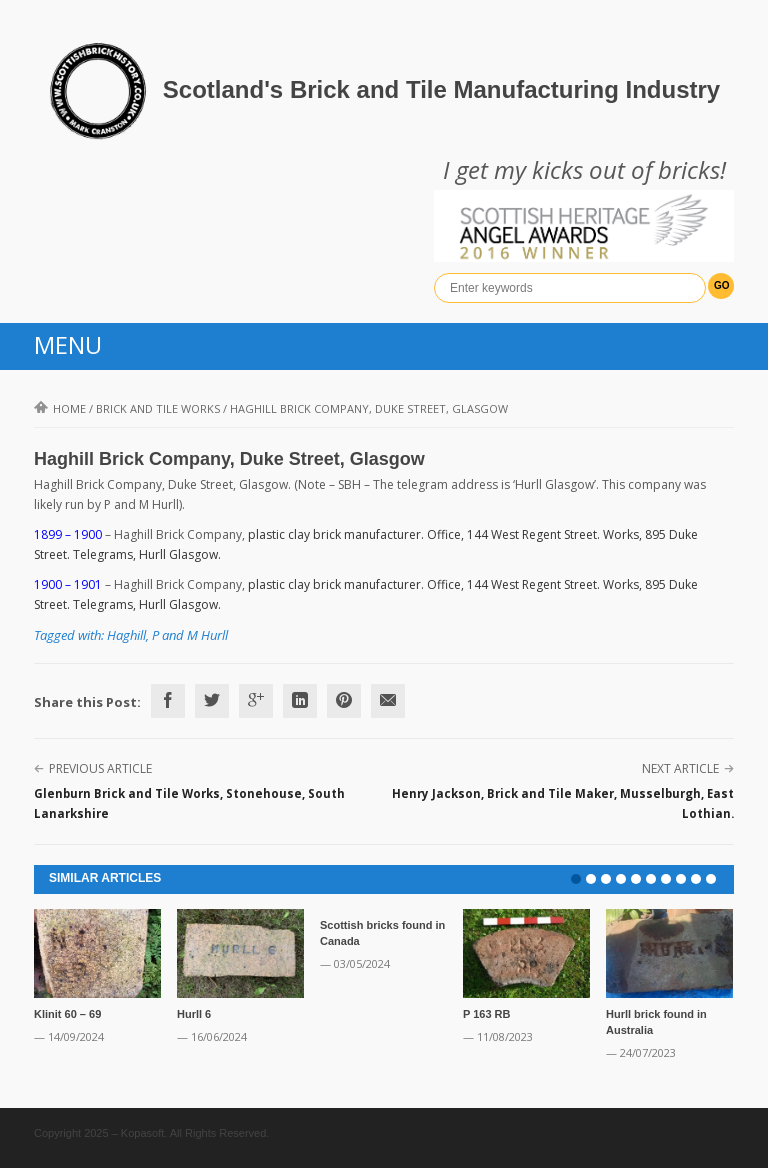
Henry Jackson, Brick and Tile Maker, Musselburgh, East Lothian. (563, 803)
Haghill (126, 635)
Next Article (680, 768)
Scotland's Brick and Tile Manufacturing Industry (441, 89)
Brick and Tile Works (158, 408)
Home (60, 408)
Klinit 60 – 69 (67, 1014)
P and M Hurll (190, 635)
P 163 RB (487, 1014)
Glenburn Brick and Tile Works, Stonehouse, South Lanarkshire (189, 803)
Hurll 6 (194, 1014)
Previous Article (100, 768)
